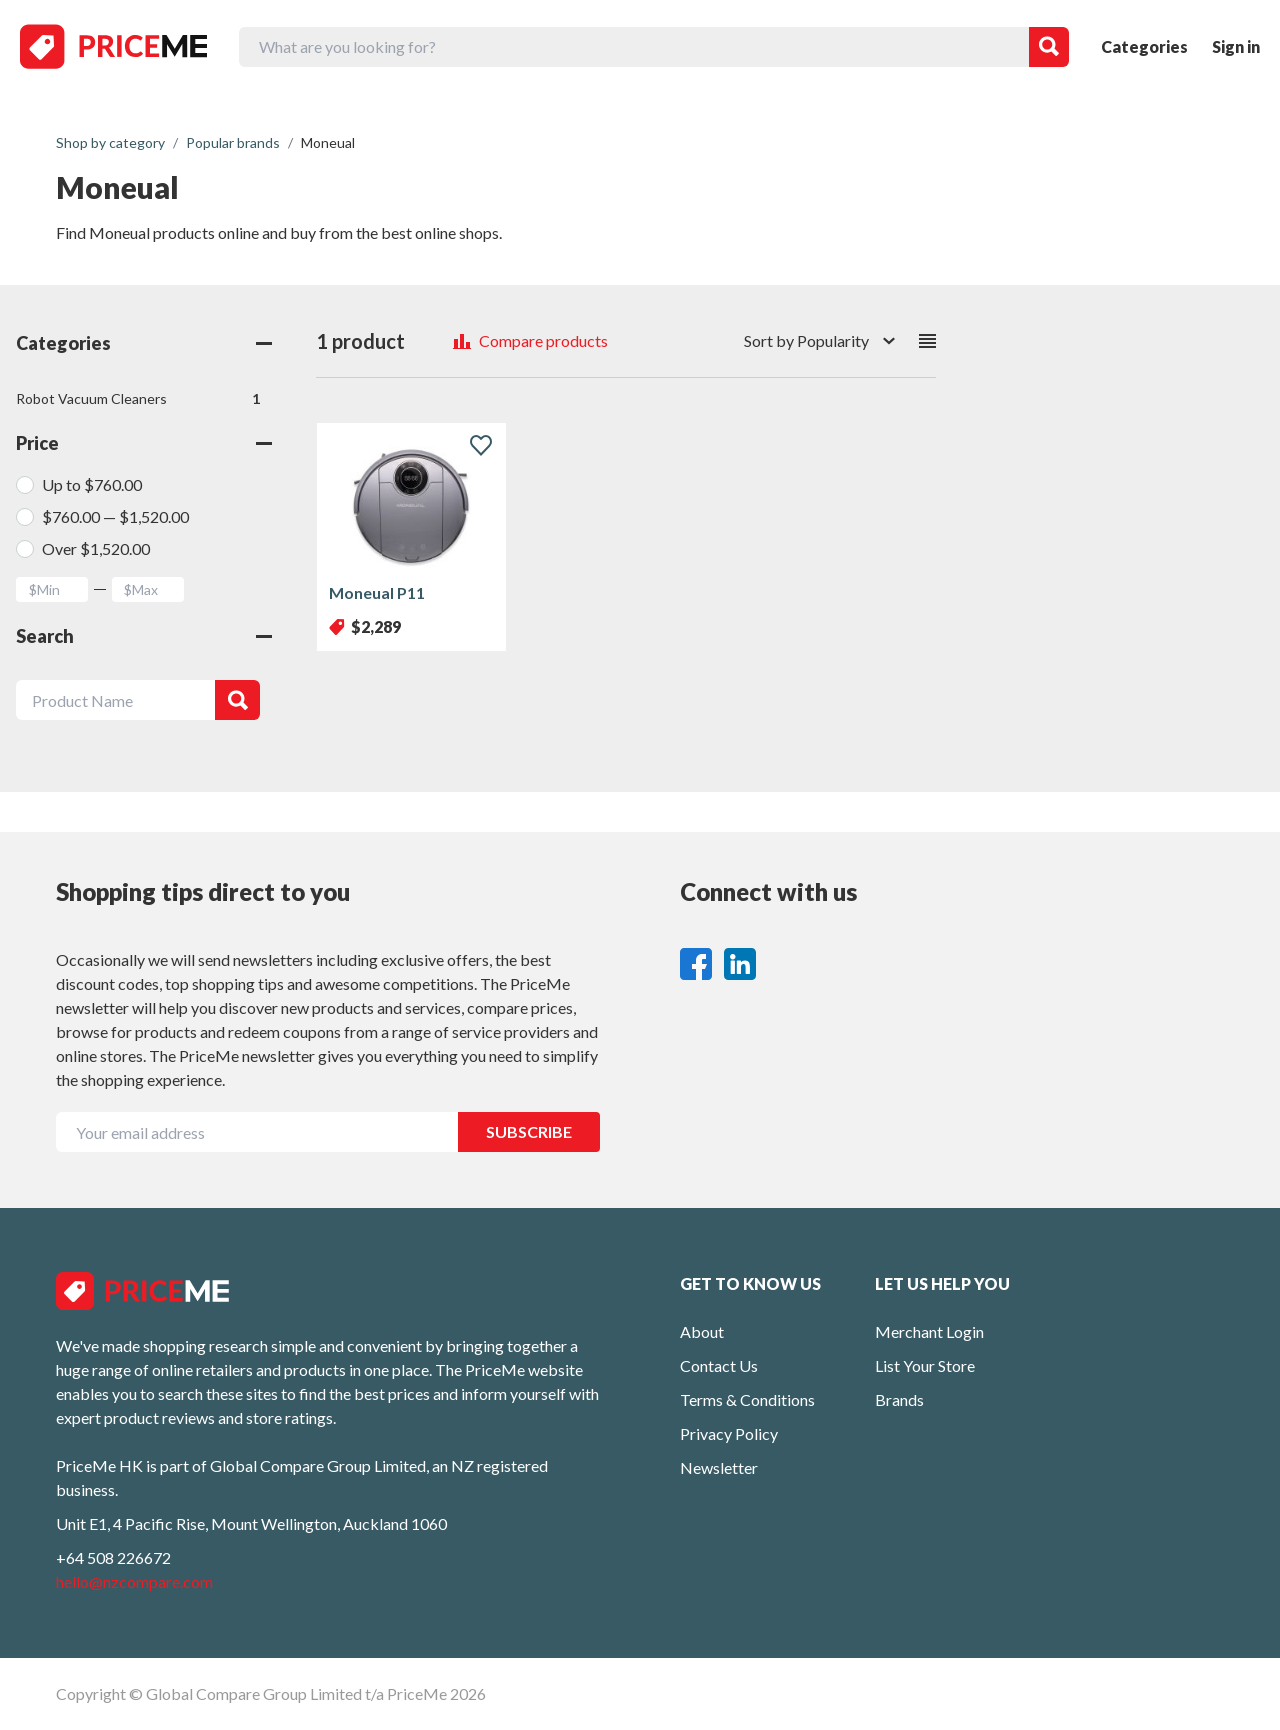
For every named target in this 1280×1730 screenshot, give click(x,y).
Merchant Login (929, 1331)
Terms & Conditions (747, 1399)
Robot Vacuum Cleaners (138, 399)
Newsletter (719, 1467)
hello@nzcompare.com (134, 1581)
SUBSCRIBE (529, 1131)
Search (144, 636)
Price (144, 443)
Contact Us (719, 1365)
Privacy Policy (729, 1433)
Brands (899, 1399)
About (702, 1331)
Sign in (1236, 46)
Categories (1144, 46)
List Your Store (925, 1365)
